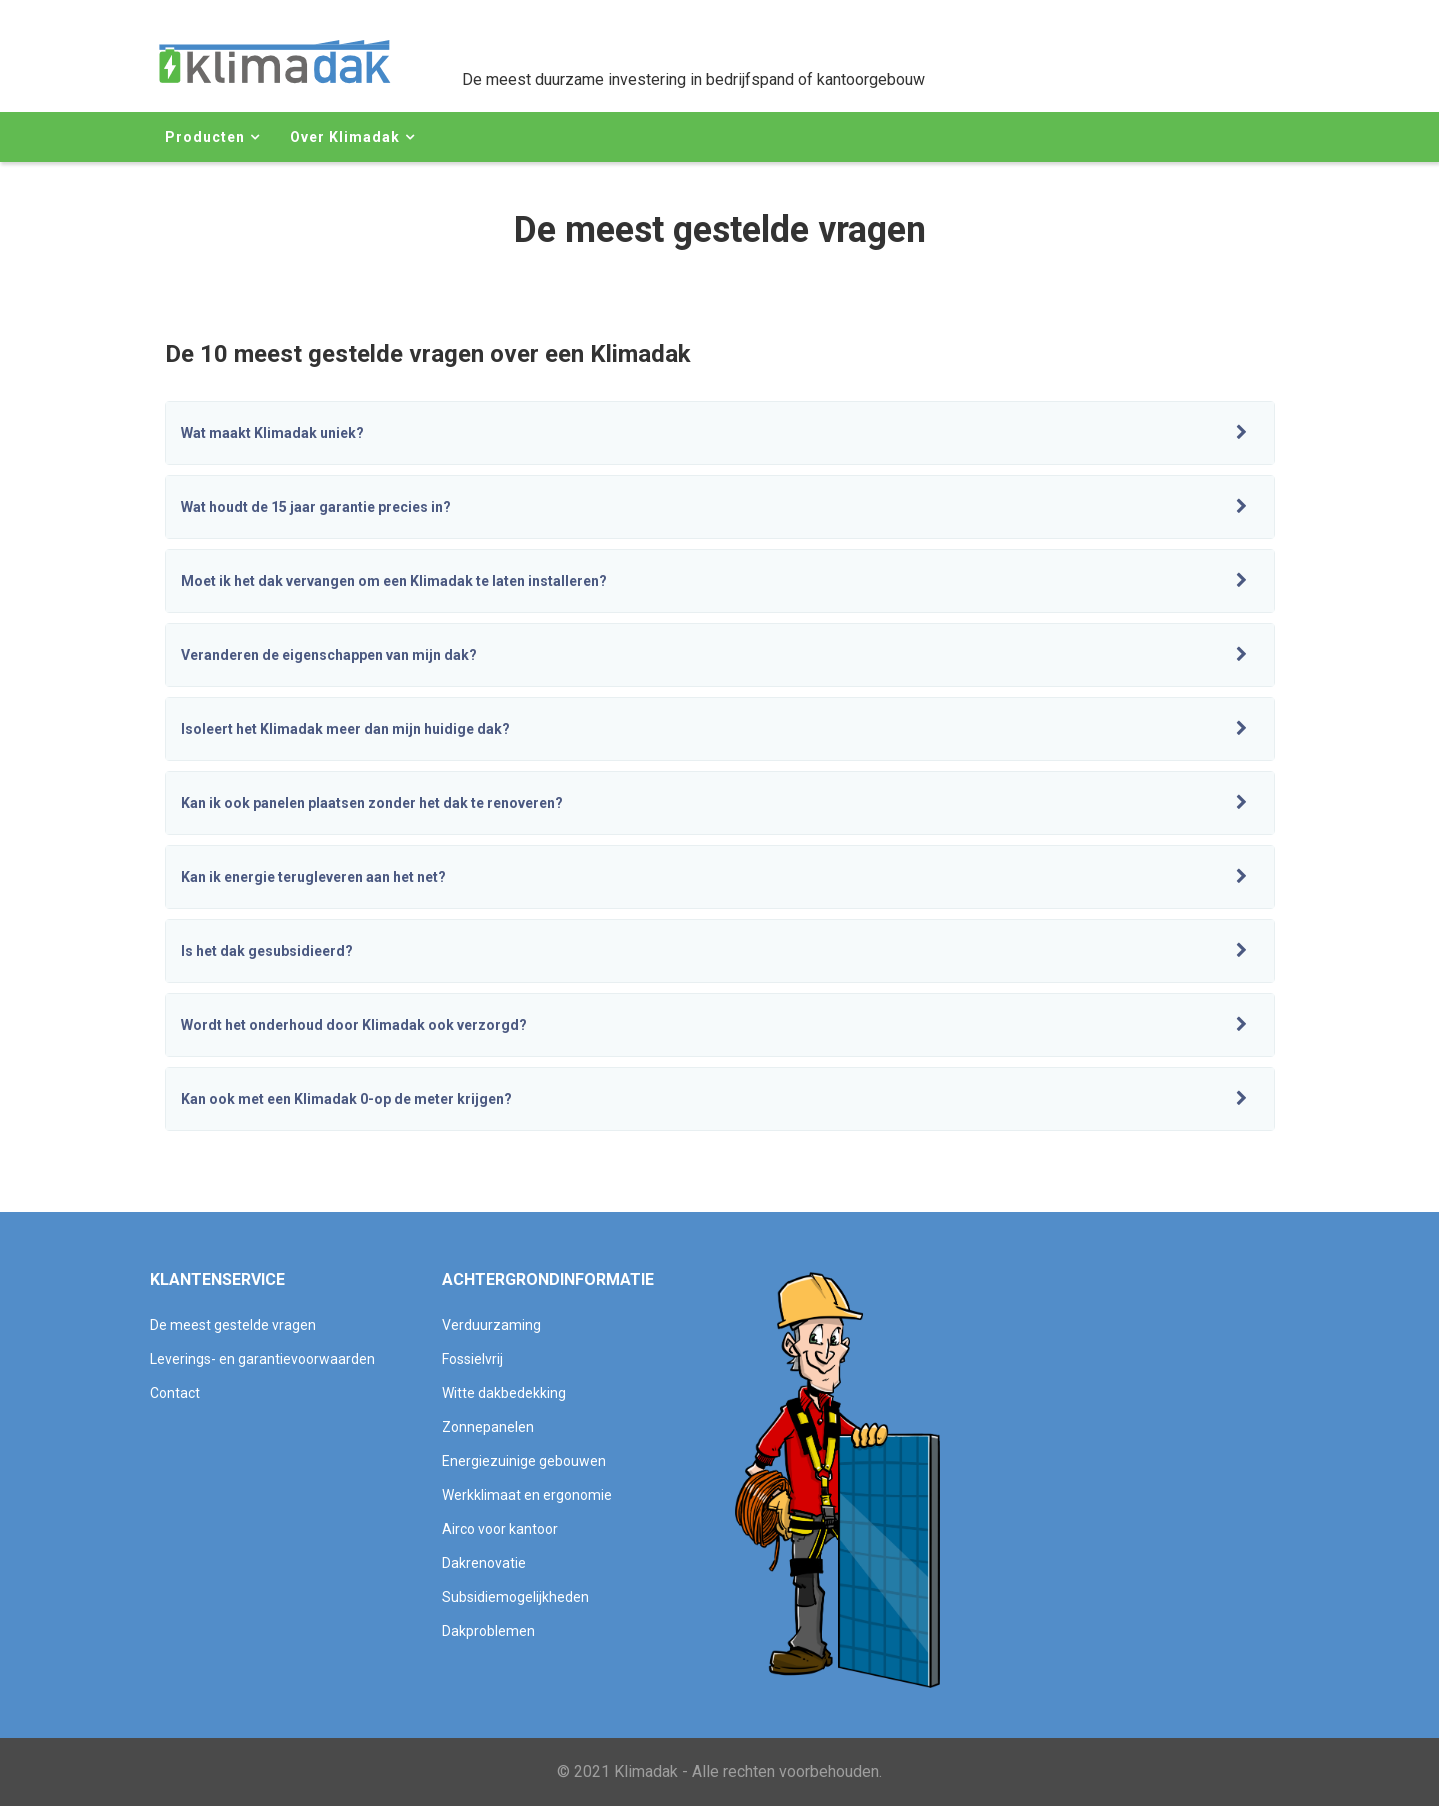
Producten (205, 137)
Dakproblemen (488, 1643)
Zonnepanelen (488, 1439)
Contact (175, 1405)
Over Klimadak (345, 137)
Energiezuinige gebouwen (524, 1473)
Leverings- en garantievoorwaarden (262, 1371)
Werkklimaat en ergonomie (527, 1507)
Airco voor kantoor (500, 1541)
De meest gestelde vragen (233, 1337)
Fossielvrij (472, 1371)
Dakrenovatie (484, 1575)
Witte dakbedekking (504, 1405)
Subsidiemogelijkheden (515, 1609)
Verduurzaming (491, 1337)
